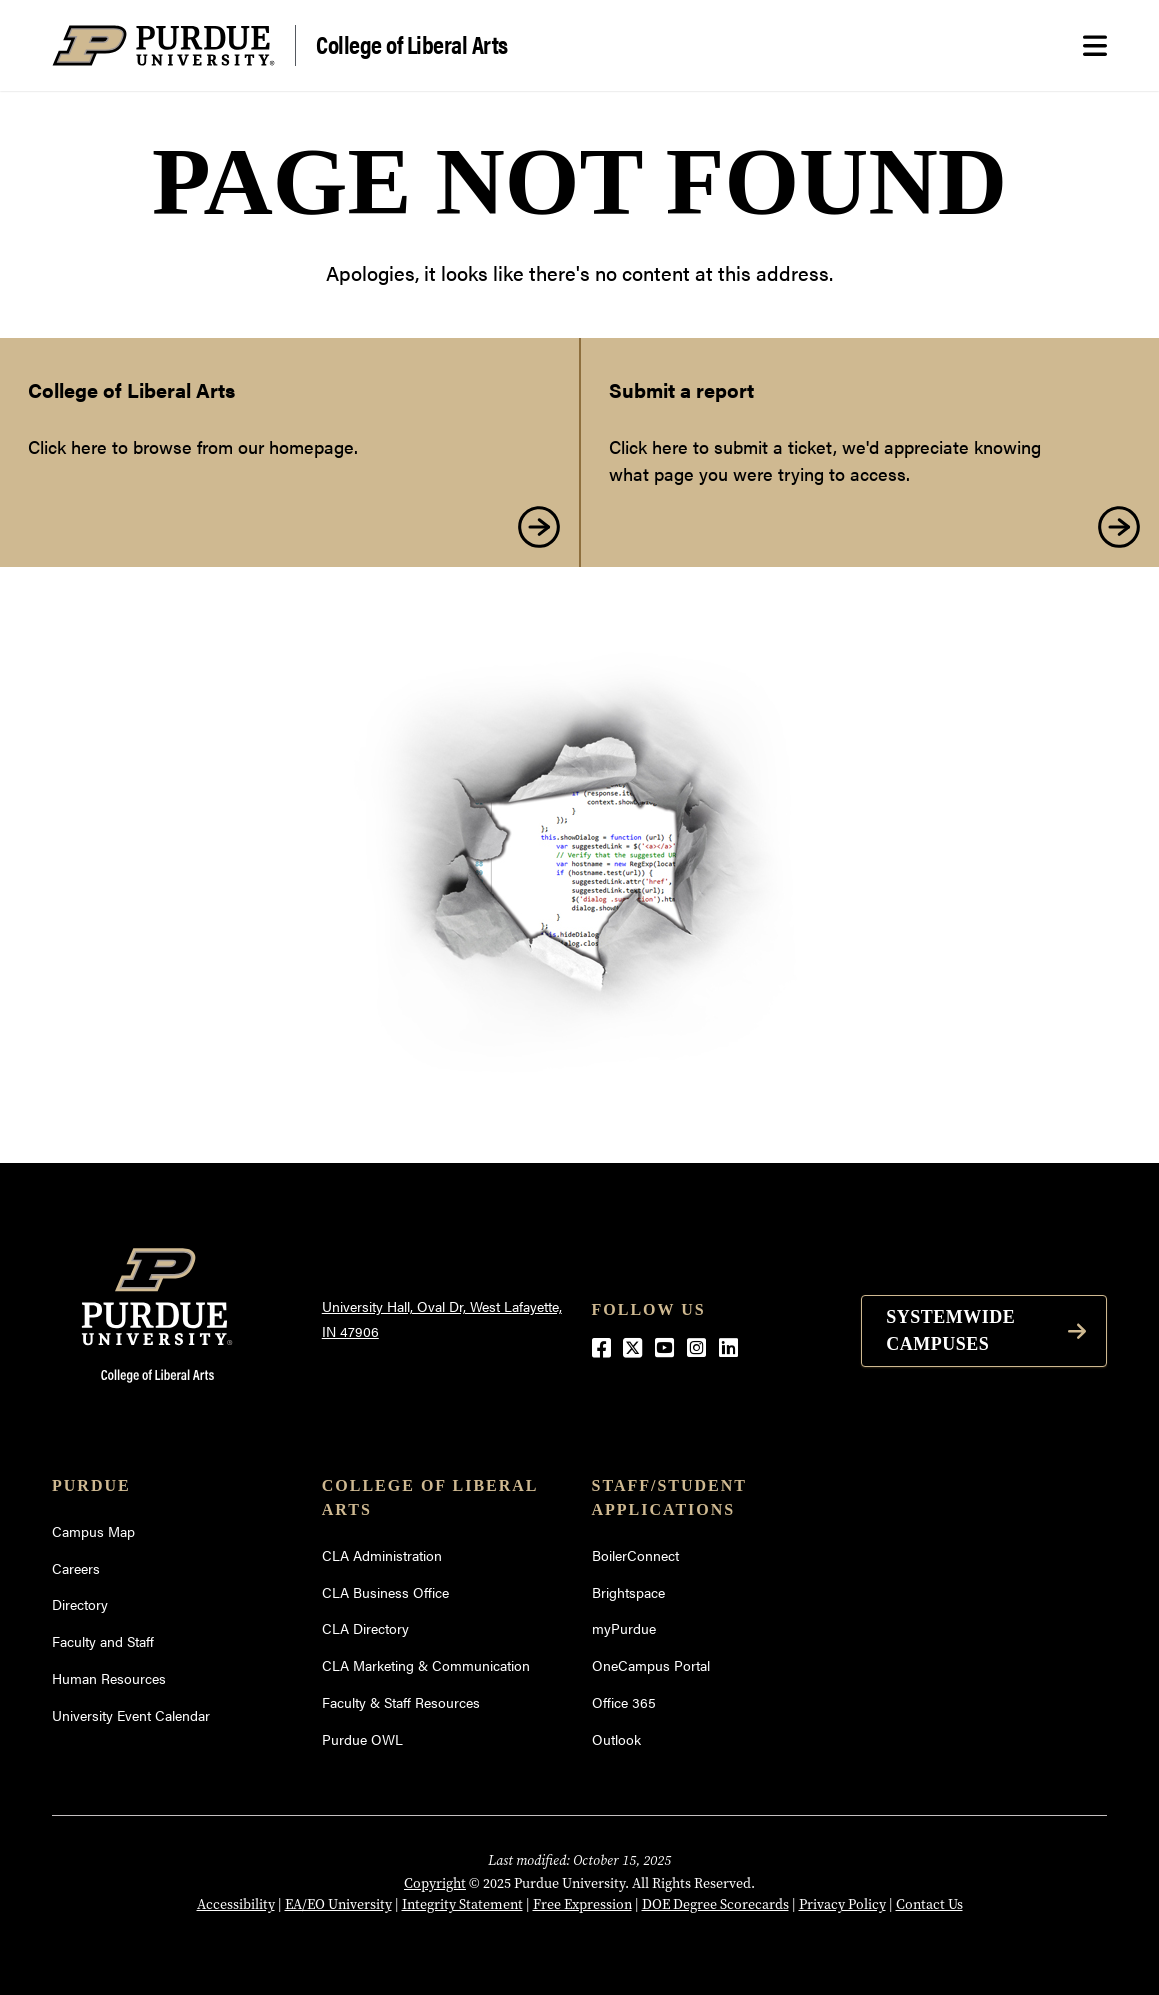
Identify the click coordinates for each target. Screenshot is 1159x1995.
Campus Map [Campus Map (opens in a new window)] (93, 1531)
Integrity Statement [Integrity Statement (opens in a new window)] (462, 1904)
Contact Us (929, 1904)
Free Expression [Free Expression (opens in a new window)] (582, 1904)
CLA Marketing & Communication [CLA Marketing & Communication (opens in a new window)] (426, 1665)
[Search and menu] (1095, 46)
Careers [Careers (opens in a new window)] (76, 1568)
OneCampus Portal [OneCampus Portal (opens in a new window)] (651, 1665)
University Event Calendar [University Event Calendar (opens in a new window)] (131, 1715)
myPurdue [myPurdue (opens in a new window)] (624, 1628)
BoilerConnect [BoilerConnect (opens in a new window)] (635, 1555)
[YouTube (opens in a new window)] (664, 1346)
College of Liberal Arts (412, 43)
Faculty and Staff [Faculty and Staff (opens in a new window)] (103, 1641)
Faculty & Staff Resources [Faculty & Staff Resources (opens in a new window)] (401, 1702)
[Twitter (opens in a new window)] (632, 1346)
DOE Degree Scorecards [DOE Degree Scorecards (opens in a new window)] (715, 1904)
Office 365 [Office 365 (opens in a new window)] (624, 1702)
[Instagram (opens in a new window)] (696, 1346)
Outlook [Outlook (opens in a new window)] (616, 1739)
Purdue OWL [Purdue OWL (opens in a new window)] (362, 1739)
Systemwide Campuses (950, 1330)
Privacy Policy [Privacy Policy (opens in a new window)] (842, 1904)
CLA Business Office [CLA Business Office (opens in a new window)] (385, 1592)
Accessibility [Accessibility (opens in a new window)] (236, 1904)
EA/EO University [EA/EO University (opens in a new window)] (338, 1904)
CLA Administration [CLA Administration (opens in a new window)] (382, 1555)
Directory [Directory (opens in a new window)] (80, 1604)
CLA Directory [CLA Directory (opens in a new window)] (365, 1628)
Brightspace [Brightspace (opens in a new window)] (628, 1592)
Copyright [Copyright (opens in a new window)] (435, 1883)
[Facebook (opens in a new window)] (601, 1346)
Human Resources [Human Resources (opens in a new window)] (109, 1678)
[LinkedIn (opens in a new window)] (728, 1346)
